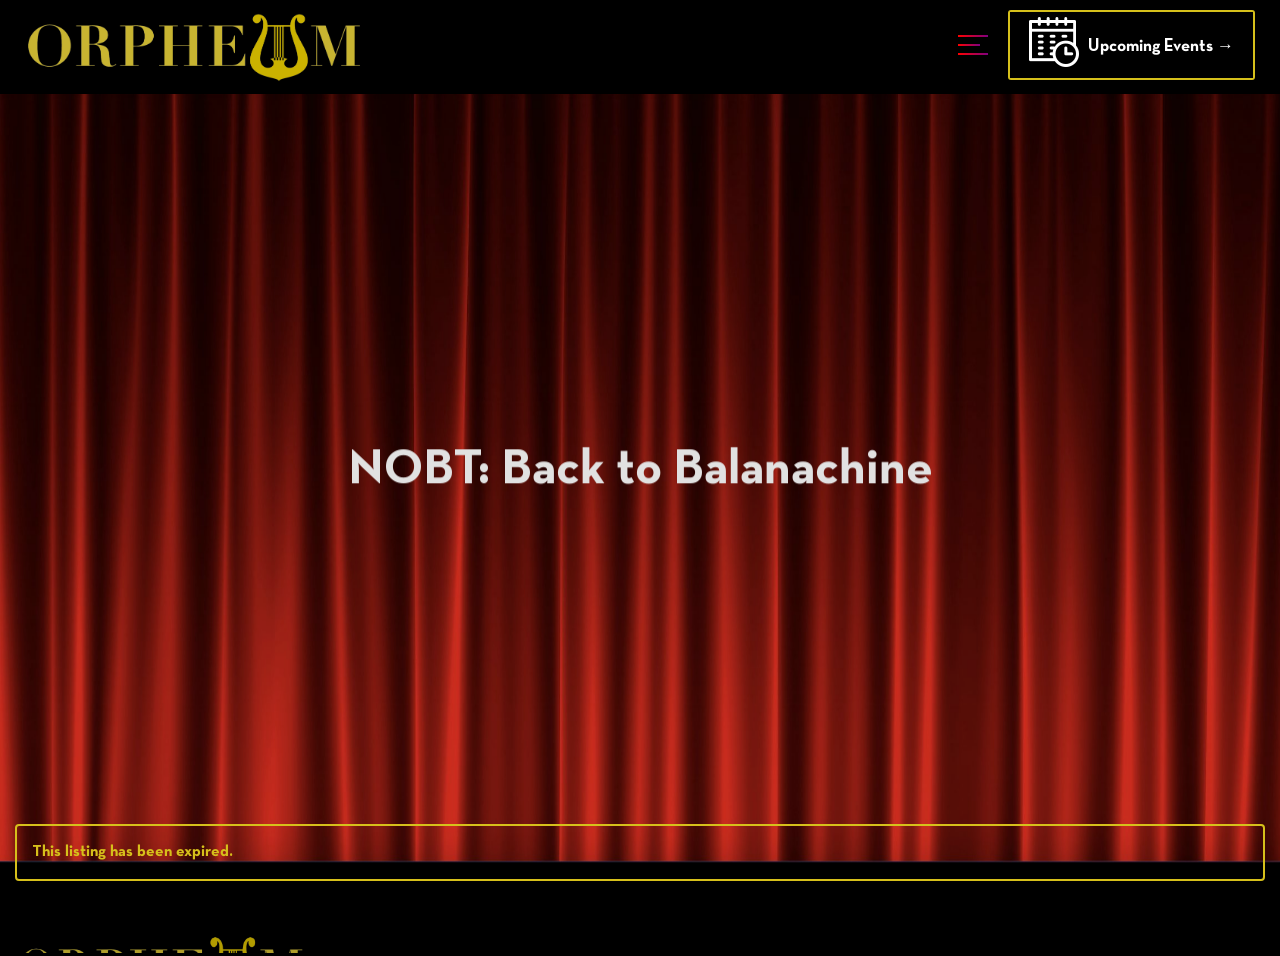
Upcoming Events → (1131, 48)
